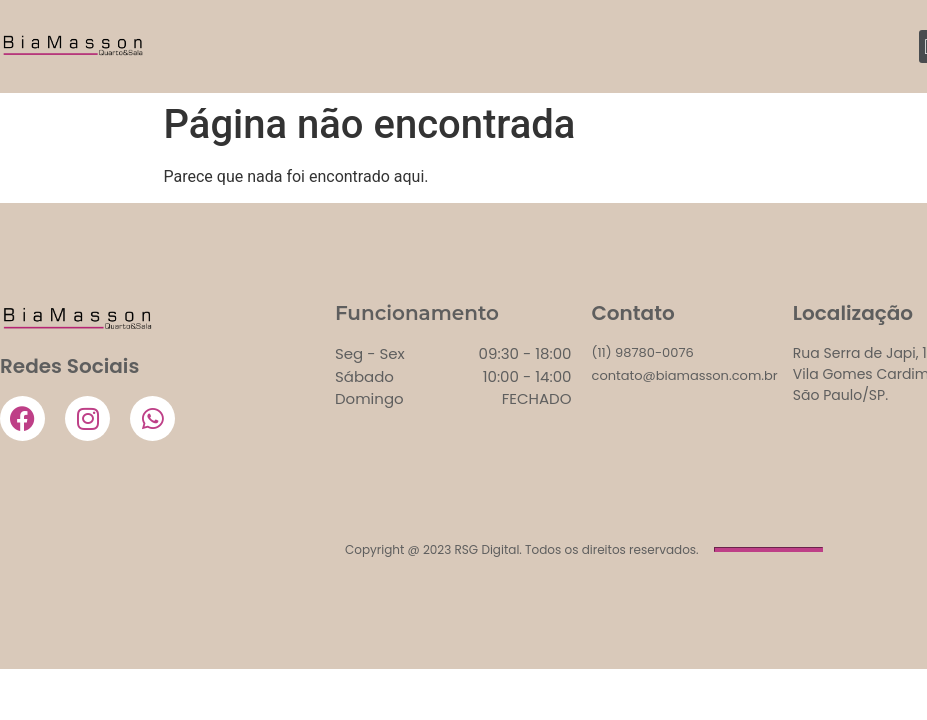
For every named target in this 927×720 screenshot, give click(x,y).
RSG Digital (487, 549)
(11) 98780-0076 (643, 352)
